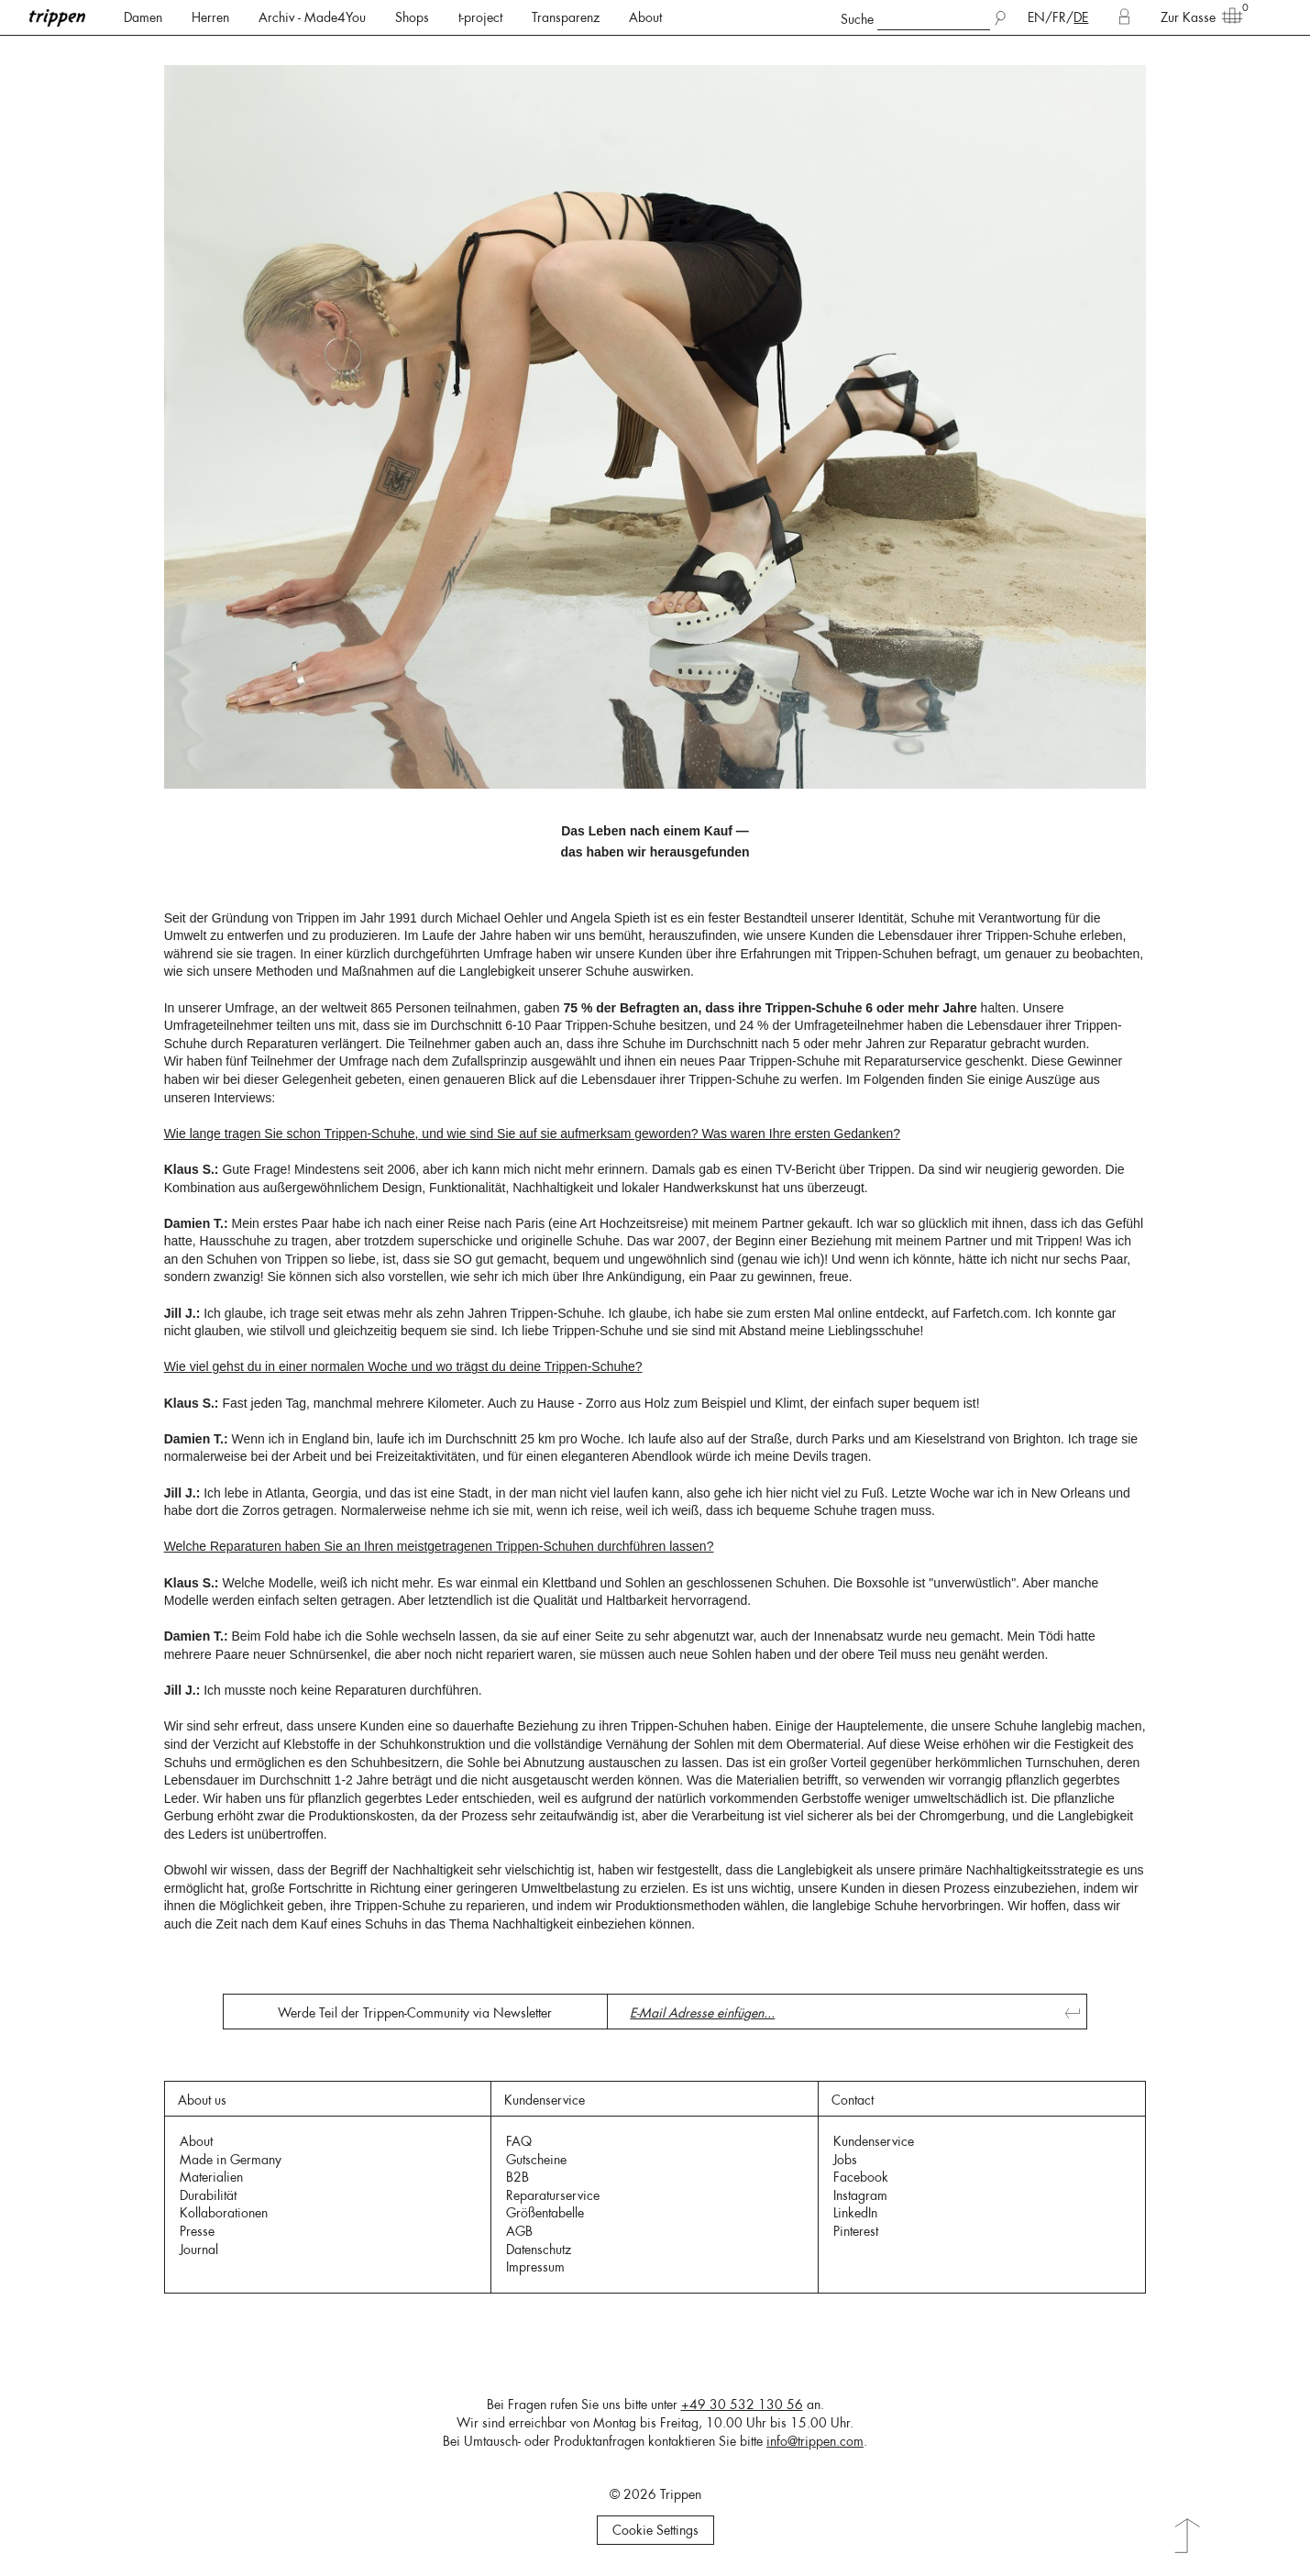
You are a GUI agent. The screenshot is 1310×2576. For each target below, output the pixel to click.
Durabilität (208, 2195)
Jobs (845, 2159)
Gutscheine (536, 2159)
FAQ (519, 2141)
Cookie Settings (655, 2530)
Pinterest (855, 2231)
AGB (519, 2231)
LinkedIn (855, 2213)
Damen (143, 17)
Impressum (535, 2267)
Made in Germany (230, 2159)
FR (1059, 17)
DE (1080, 17)
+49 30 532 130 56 (742, 2404)
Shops (412, 17)
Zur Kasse (1195, 16)
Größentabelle (545, 2213)
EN (1036, 17)
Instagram (860, 2195)
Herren (210, 17)
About (645, 17)
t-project (480, 17)
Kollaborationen (224, 2213)
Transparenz (566, 17)
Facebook (860, 2177)
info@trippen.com (815, 2441)
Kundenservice (873, 2141)
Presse (197, 2231)
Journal (199, 2249)
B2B (517, 2177)
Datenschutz (538, 2249)
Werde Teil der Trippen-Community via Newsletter (415, 2013)
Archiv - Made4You (312, 17)
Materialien (211, 2177)
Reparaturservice (553, 2195)
